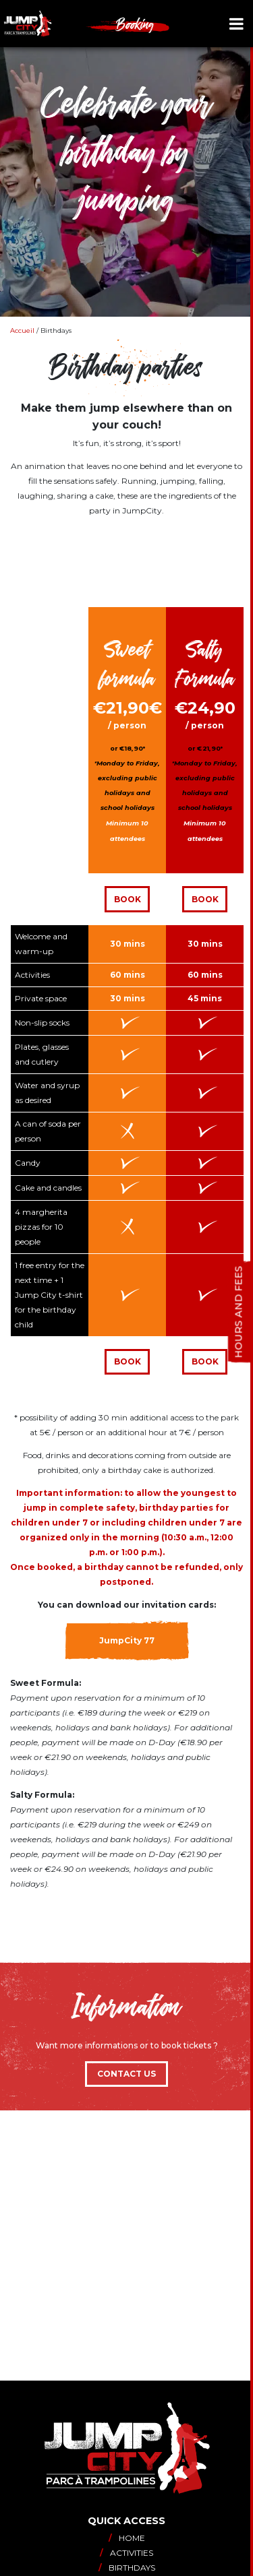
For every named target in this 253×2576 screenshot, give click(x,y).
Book (127, 899)
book (205, 1361)
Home (127, 2538)
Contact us (126, 2074)
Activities (126, 2553)
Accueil (22, 330)
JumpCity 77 (126, 1640)
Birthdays (127, 2568)
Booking (135, 23)
